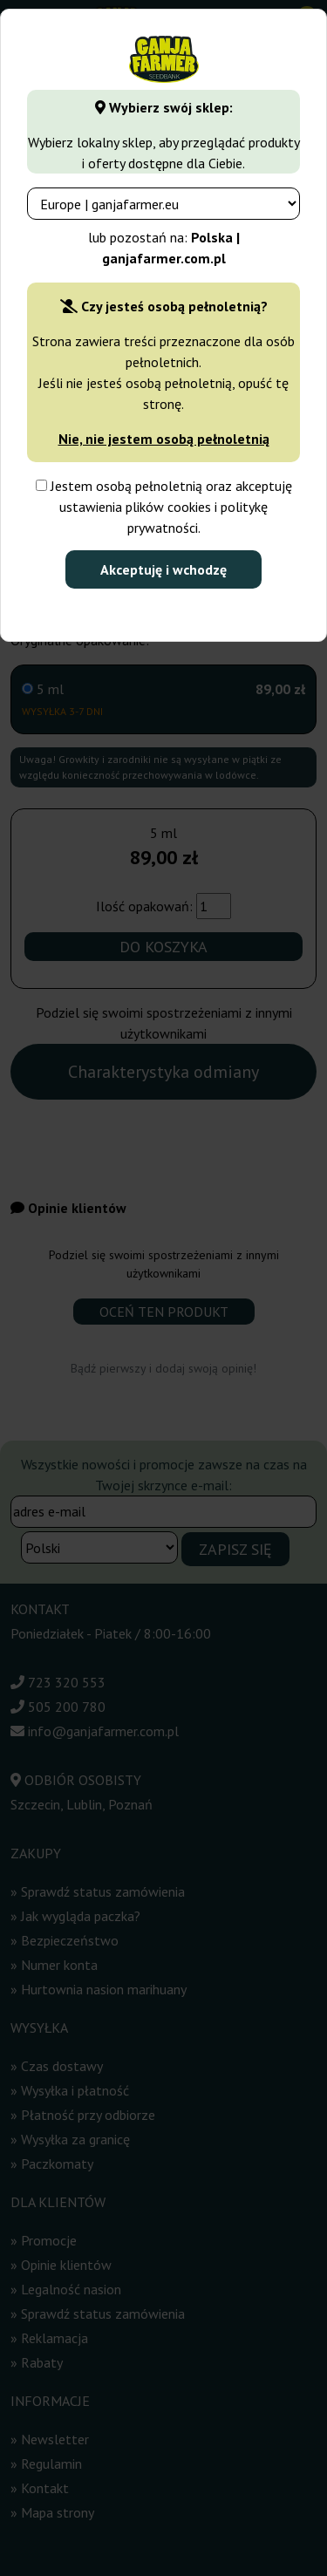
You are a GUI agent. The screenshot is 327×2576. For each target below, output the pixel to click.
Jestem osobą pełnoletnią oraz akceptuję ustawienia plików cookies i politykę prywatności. (164, 506)
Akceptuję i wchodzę (163, 569)
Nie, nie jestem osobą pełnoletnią (163, 438)
